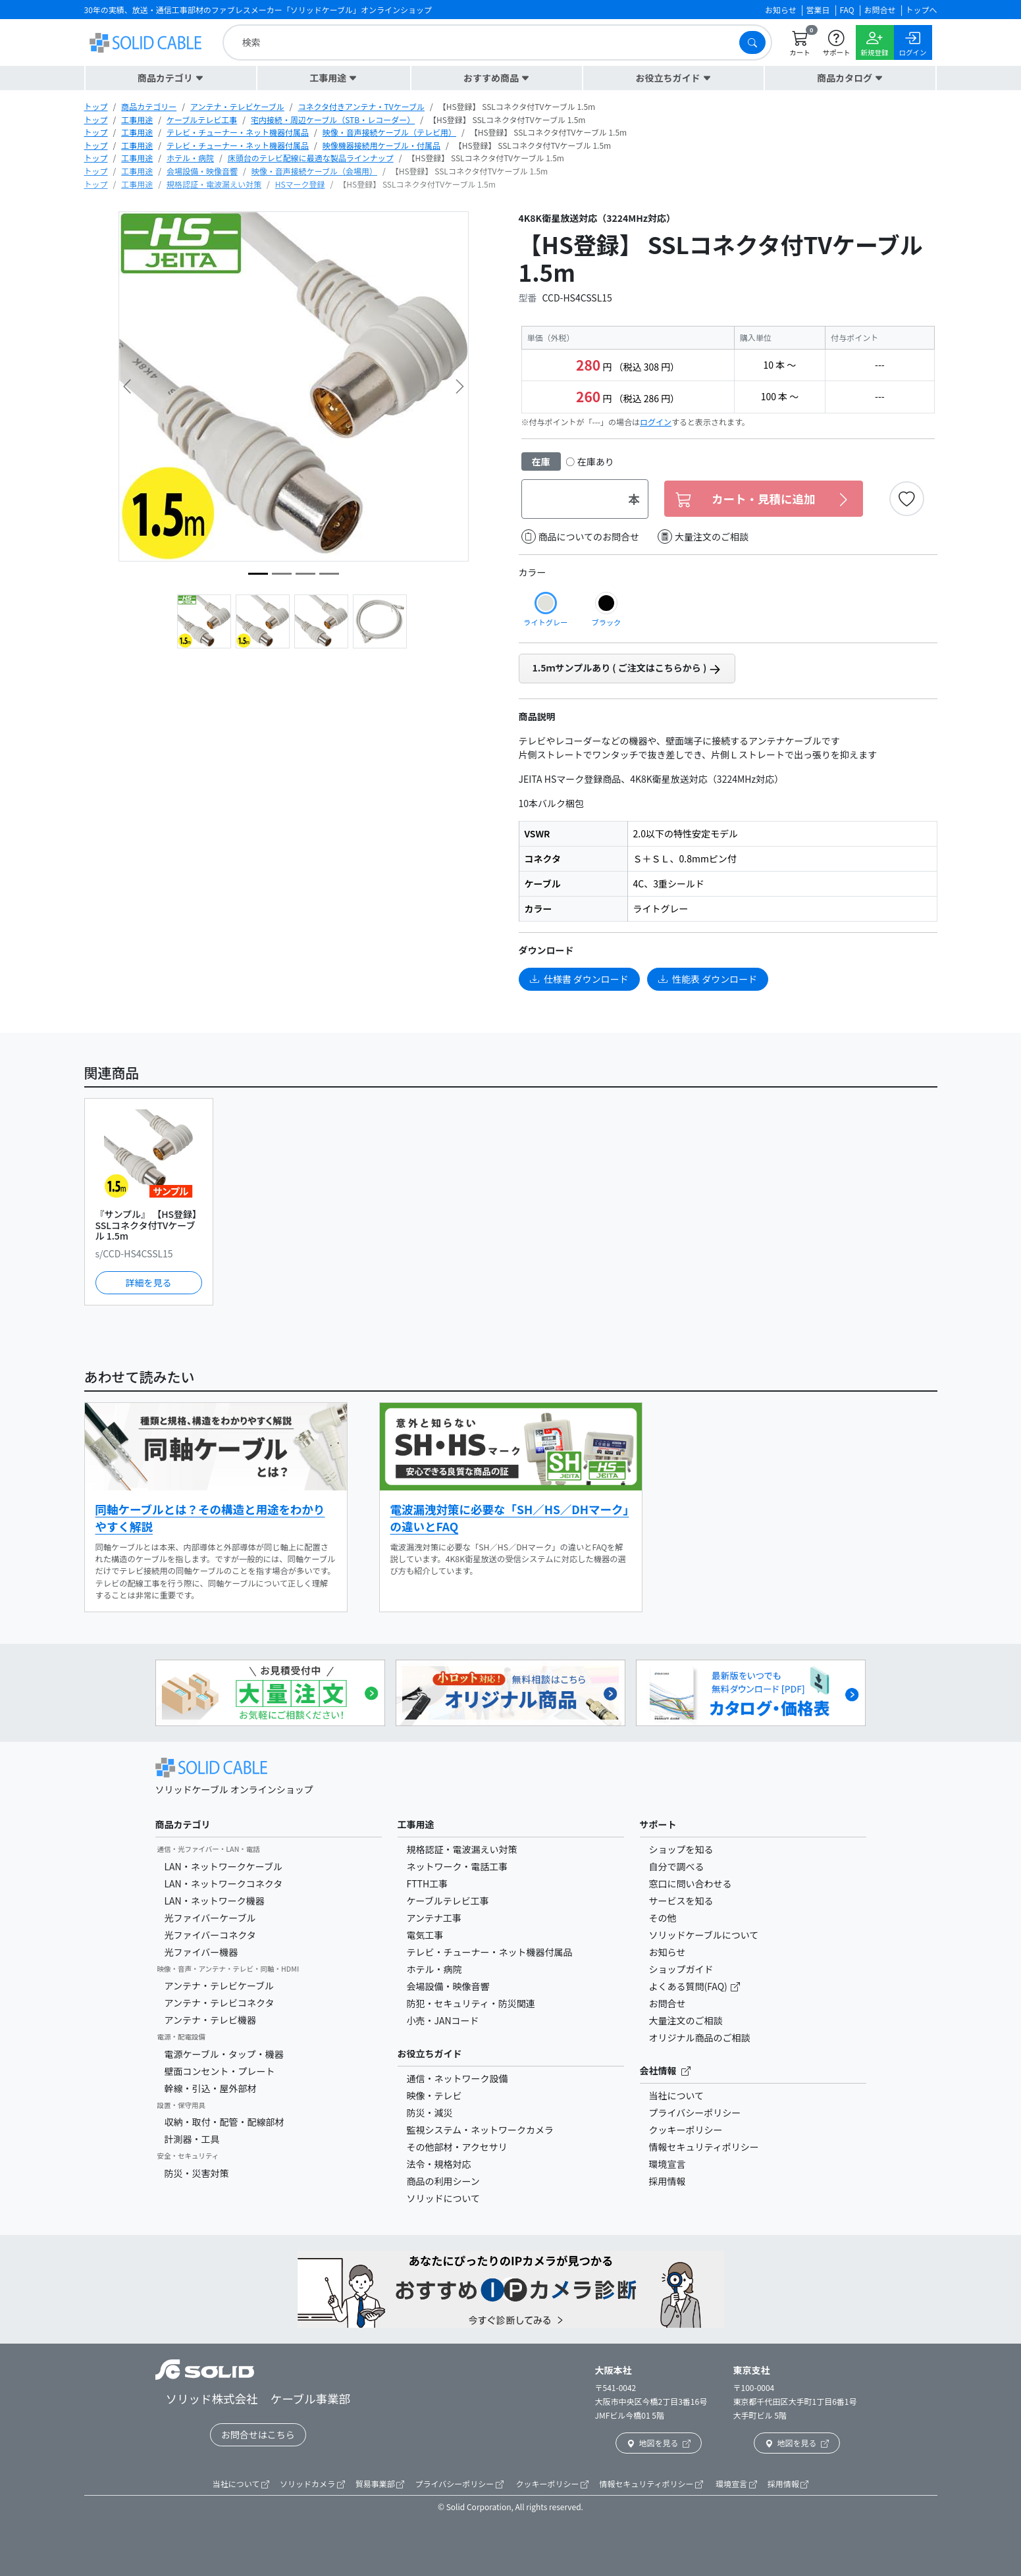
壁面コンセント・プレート (220, 2071)
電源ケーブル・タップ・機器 (224, 2054)
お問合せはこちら (258, 2434)
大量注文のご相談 (703, 536)
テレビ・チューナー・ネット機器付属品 (238, 132)
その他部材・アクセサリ (457, 2146)
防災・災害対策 (197, 2173)
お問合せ (667, 2003)
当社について (676, 2095)
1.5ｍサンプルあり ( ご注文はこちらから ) (627, 668)
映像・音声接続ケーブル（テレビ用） (389, 132)
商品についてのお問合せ (580, 536)
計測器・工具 (192, 2138)
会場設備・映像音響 (202, 170)
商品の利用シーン (443, 2181)
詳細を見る (149, 1282)
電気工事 (425, 1934)
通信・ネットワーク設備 (457, 2078)
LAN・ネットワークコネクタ (224, 1883)
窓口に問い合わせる (690, 1883)
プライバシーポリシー (695, 2112)
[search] (484, 42)
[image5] (305, 573)
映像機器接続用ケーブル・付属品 (381, 145)
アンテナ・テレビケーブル (237, 106)
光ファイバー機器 (201, 1951)
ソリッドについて (444, 2198)
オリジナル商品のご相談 (699, 2037)
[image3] (258, 573)
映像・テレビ (434, 2095)
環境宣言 (667, 2163)
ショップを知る (681, 1849)
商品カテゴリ (183, 1824)
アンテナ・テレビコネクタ (220, 2002)
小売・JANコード (443, 2020)
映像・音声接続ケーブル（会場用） (314, 170)
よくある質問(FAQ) (689, 1986)
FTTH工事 (427, 1883)
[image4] (329, 573)
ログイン (655, 421)
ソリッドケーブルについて (704, 1934)
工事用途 (137, 119)
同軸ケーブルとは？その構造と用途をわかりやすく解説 (210, 1518)
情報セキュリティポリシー (704, 2146)
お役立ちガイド (430, 2053)
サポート (658, 1824)
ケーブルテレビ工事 (202, 119)
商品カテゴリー (148, 106)
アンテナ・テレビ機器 (210, 2019)
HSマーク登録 (300, 184)
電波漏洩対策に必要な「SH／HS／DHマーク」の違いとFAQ (509, 1518)
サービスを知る (681, 1900)
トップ (96, 106)
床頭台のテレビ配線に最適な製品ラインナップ (311, 157)
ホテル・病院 (190, 157)
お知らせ (667, 1951)
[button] (171, 78)
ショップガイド (681, 1969)
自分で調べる (676, 1866)
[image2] (282, 573)
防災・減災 (430, 2112)
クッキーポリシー (686, 2129)
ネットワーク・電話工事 (457, 1866)
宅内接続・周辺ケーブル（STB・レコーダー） (333, 119)
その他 (663, 1917)
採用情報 (667, 2181)
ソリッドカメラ (312, 2483)
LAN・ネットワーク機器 (215, 1900)
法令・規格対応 (439, 2163)
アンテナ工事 (434, 1917)
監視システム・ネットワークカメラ (480, 2129)
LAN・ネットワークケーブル (223, 1866)
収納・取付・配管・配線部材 (224, 2121)
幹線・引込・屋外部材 (211, 2088)
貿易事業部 (380, 2483)
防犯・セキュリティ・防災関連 (471, 2003)
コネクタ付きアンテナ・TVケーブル (361, 106)
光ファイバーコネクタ (210, 1934)
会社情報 (665, 2070)
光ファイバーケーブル (210, 1917)
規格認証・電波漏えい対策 (214, 184)
